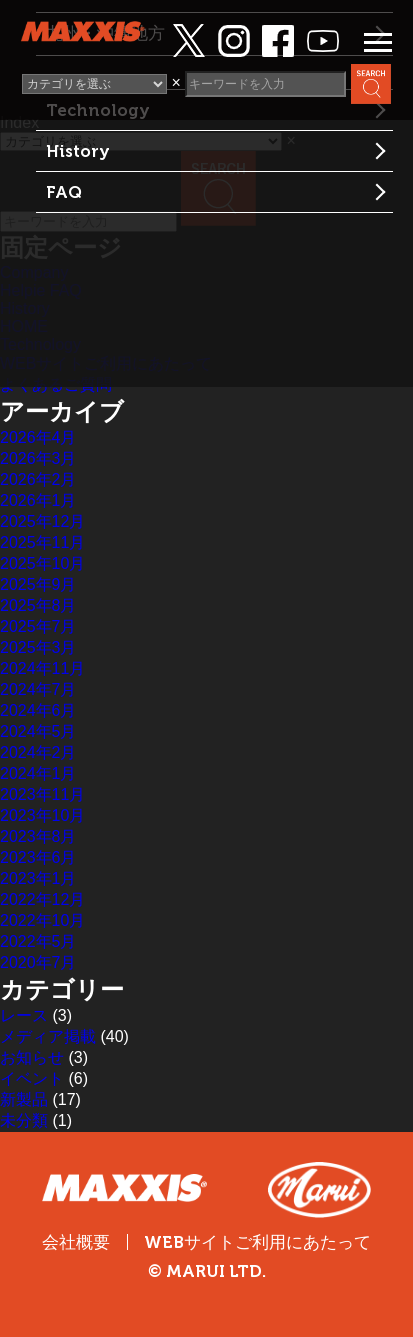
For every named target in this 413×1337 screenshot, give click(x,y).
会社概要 (76, 1242)
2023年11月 (42, 794)
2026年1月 (38, 500)
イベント (32, 1078)
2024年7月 (38, 689)
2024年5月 (38, 731)
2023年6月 (38, 857)
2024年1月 (38, 773)
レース (24, 1015)
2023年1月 (38, 878)
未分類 (24, 1120)
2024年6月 (38, 710)
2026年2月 (38, 479)
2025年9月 (38, 584)
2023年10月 (42, 815)
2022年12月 (42, 899)
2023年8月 (38, 836)
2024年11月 (42, 668)
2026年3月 (38, 458)
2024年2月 (38, 752)
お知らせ (32, 1057)
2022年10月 (42, 920)
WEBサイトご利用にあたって (257, 1242)
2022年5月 (38, 941)
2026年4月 (38, 437)
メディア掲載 (48, 1036)
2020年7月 (38, 962)
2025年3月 (38, 647)
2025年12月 (42, 521)
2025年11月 (42, 542)
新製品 (24, 1099)
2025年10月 (42, 563)
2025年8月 (38, 605)
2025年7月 (38, 626)
